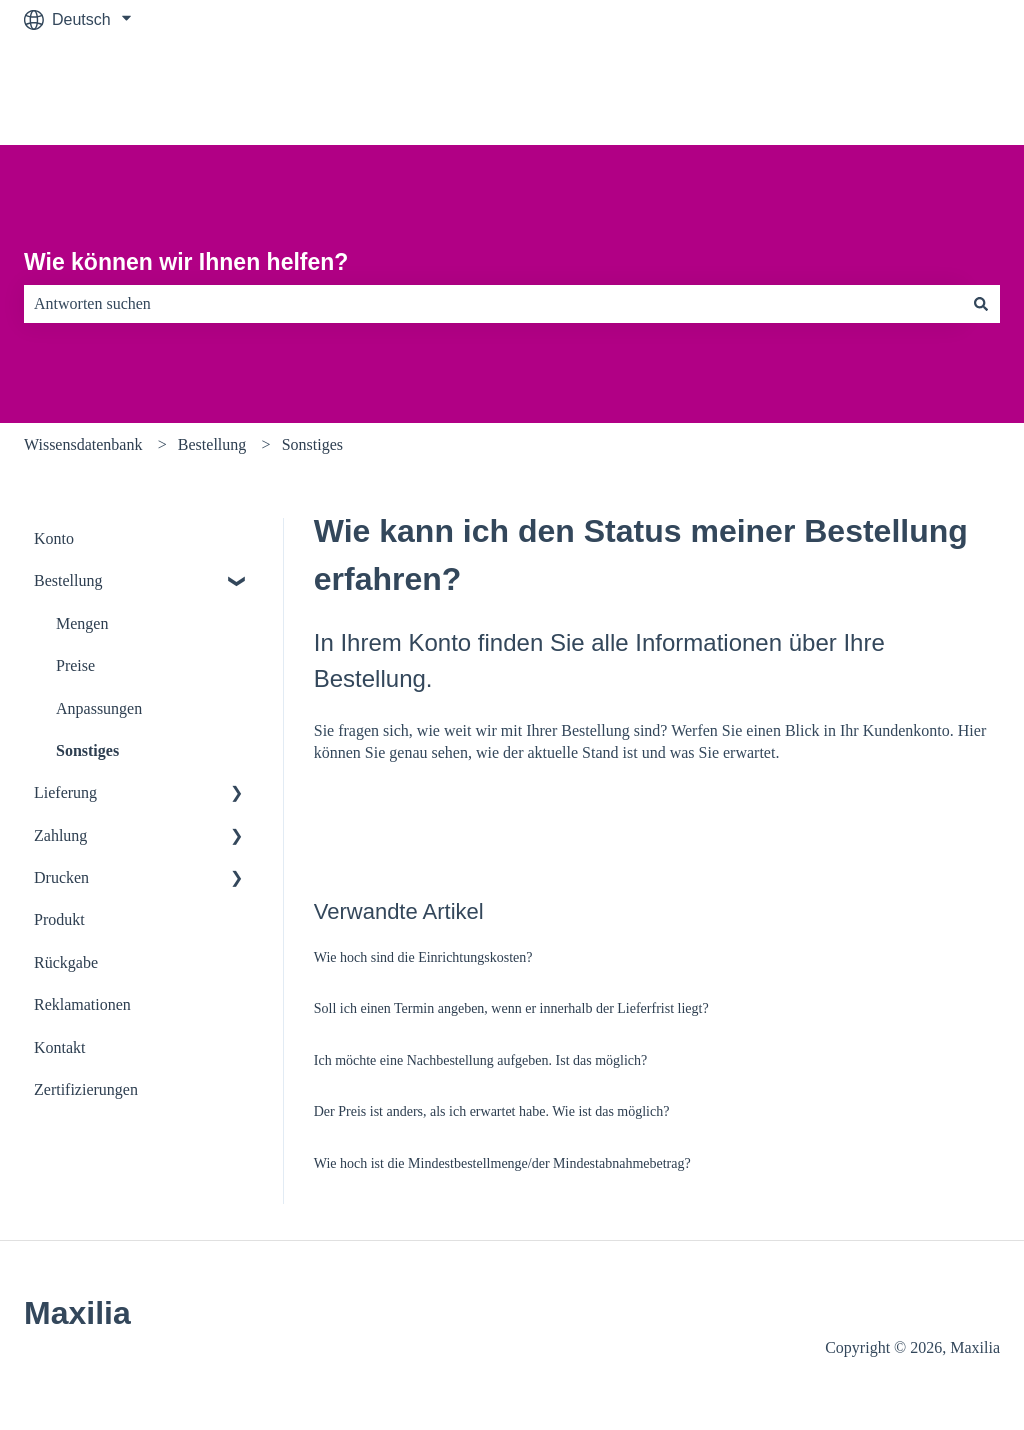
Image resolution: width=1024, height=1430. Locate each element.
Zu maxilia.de (932, 91)
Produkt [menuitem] (59, 919)
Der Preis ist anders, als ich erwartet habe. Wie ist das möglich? (492, 1111)
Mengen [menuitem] (82, 623)
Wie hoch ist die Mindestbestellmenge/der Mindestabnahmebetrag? (502, 1163)
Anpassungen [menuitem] (99, 708)
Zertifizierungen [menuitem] (86, 1089)
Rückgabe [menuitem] (66, 962)
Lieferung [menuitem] (65, 792)
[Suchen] (981, 304)
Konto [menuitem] (54, 538)
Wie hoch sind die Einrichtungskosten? (423, 957)
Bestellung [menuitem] (68, 580)
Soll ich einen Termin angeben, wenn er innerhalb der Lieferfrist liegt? (511, 1008)
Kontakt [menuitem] (60, 1047)
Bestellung (212, 444)
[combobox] (493, 304)
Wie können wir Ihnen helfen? (186, 262)
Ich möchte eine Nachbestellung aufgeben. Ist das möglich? (481, 1060)
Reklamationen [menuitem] (82, 1004)
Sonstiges (312, 444)
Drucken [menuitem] (61, 877)
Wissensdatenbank (83, 444)
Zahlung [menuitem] (60, 835)
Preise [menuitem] (75, 665)
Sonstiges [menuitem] (87, 750)
